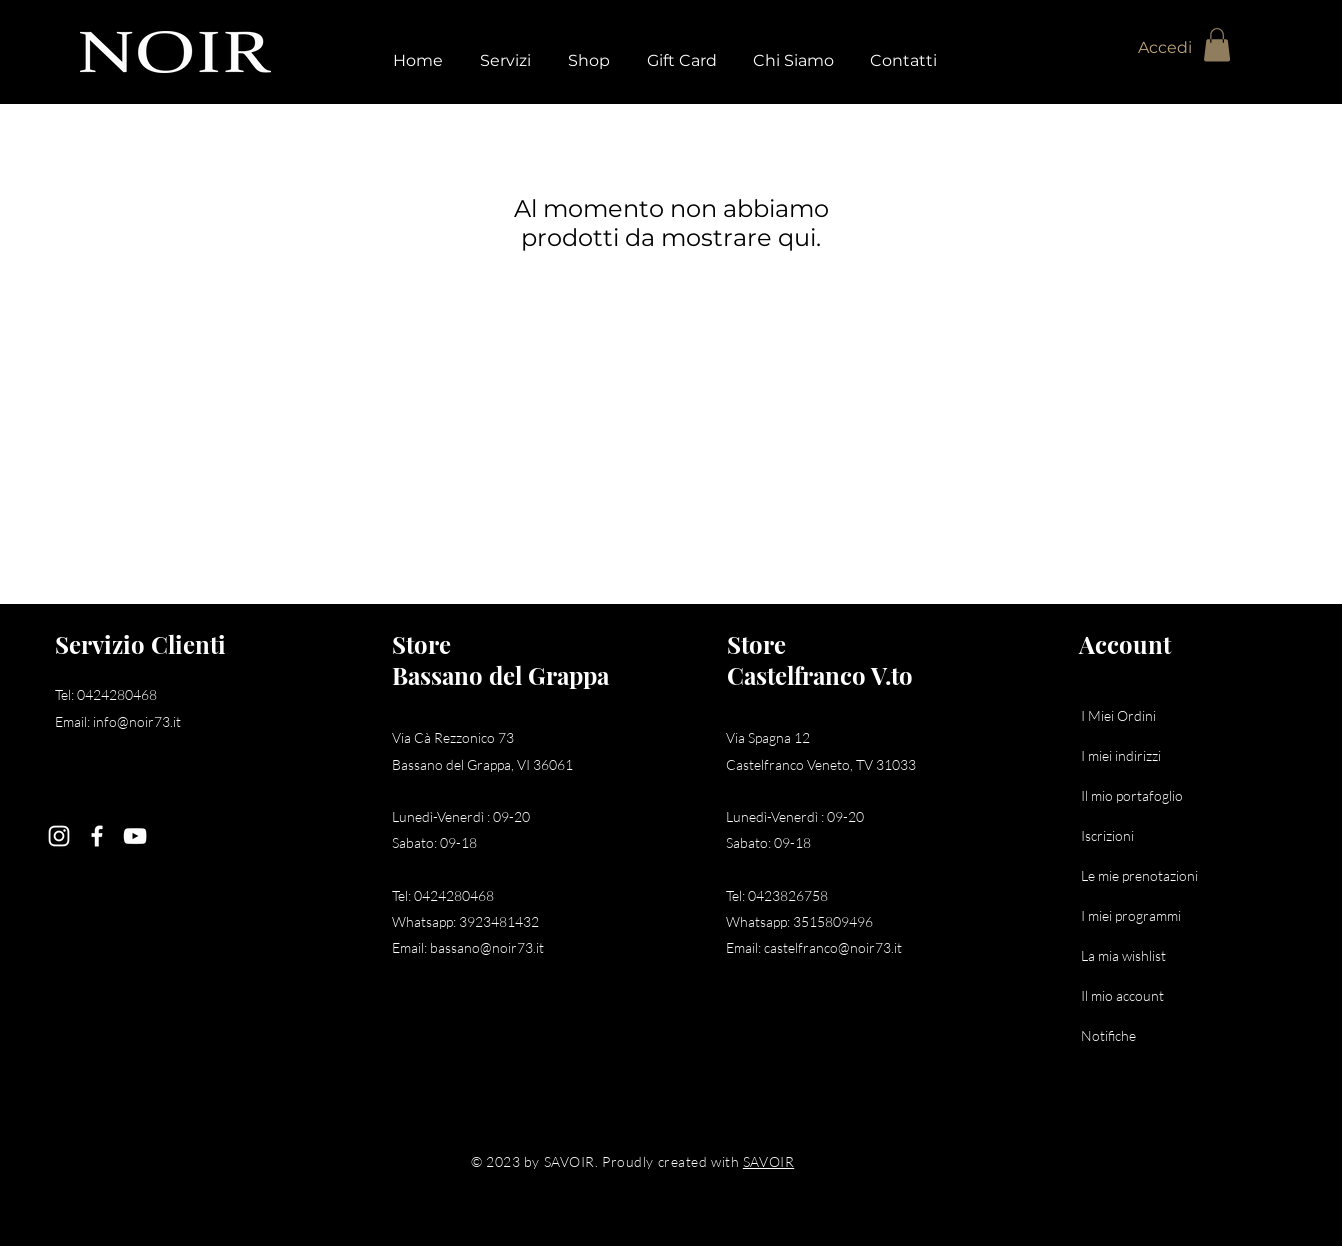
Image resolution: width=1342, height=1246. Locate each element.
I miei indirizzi (1121, 755)
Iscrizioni (1107, 835)
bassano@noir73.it (487, 947)
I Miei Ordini (1118, 715)
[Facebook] (97, 836)
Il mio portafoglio (1132, 795)
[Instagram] (59, 836)
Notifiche (1108, 1035)
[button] (1217, 44)
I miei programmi (1131, 915)
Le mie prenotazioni (1139, 875)
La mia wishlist (1123, 955)
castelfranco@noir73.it (833, 947)
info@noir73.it (137, 721)
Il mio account (1122, 995)
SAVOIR (768, 1161)
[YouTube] (135, 836)
